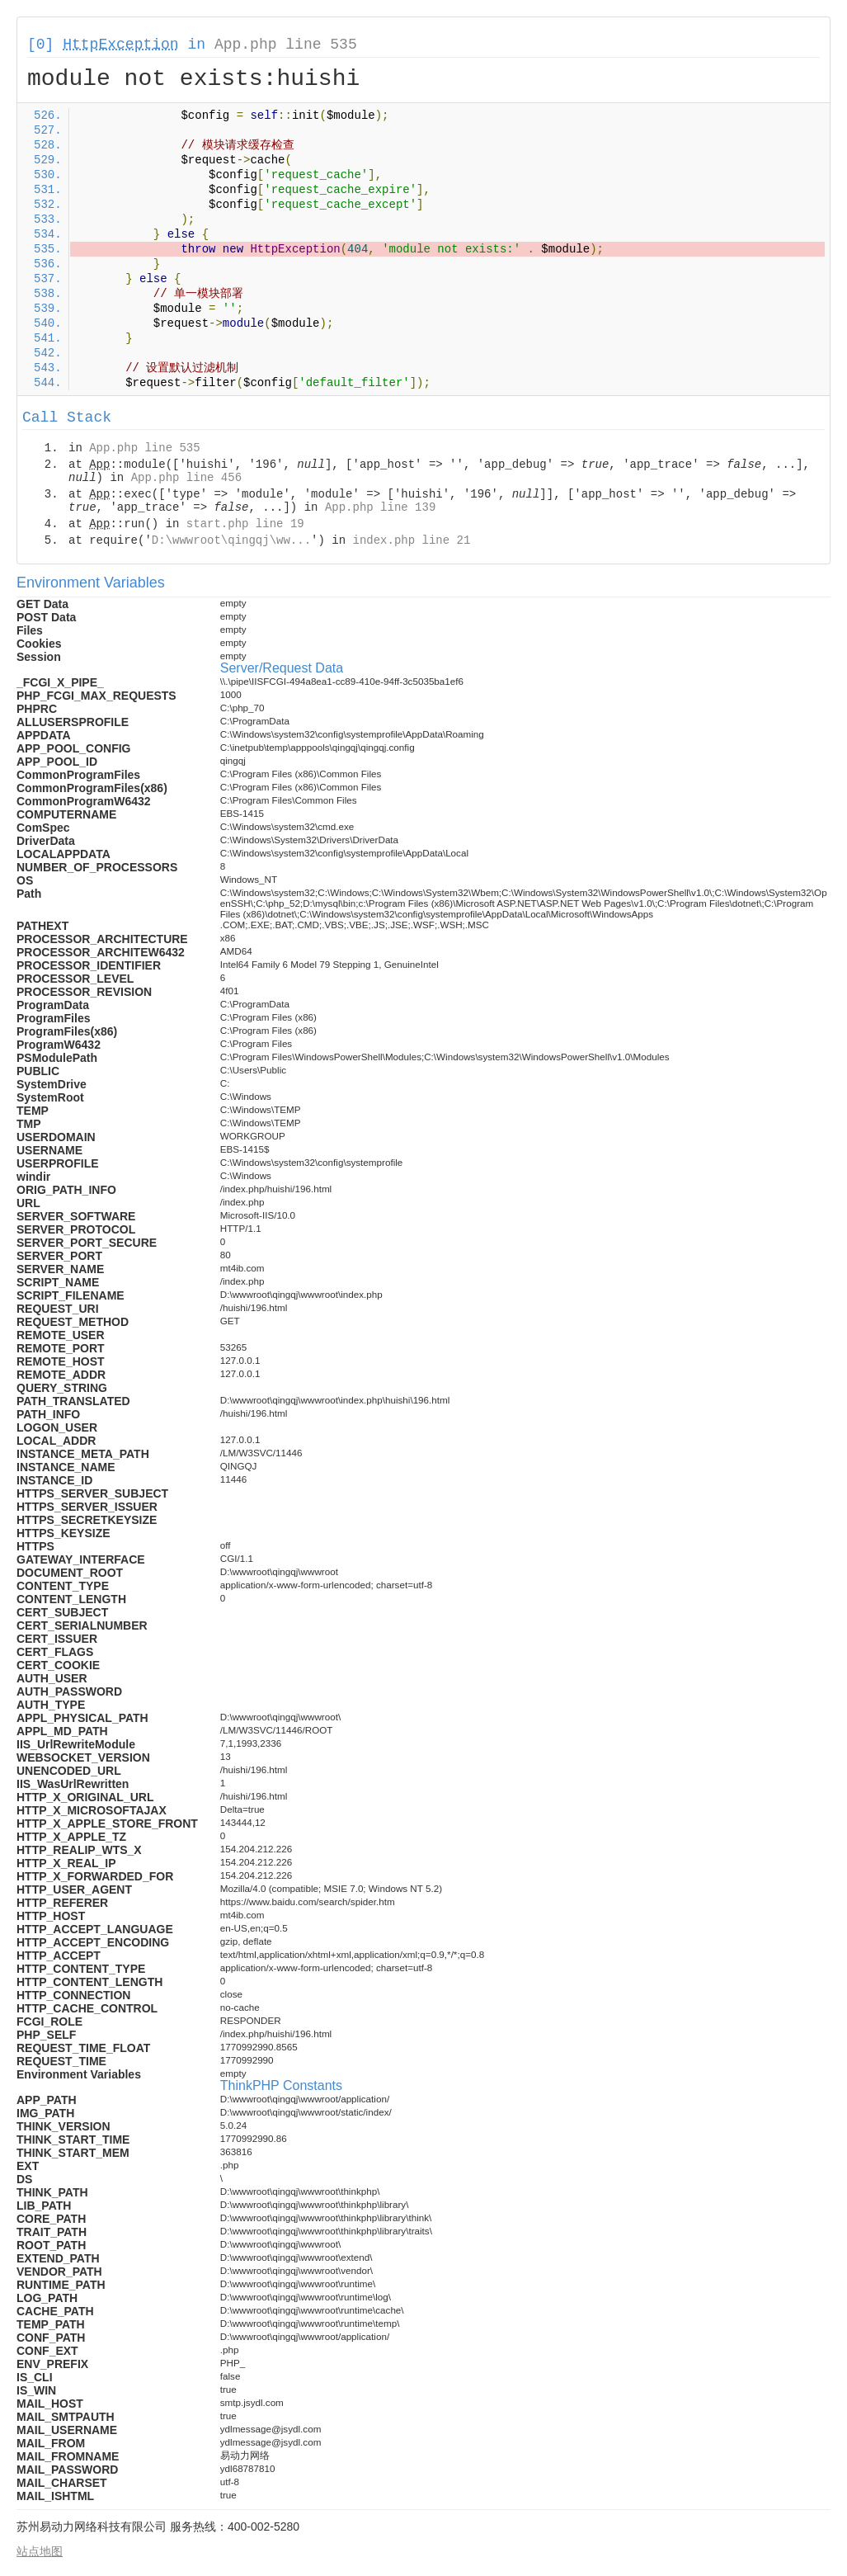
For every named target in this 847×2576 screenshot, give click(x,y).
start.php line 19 (245, 524)
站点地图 (39, 2551)
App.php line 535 (285, 44)
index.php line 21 (411, 540)
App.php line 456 (186, 477)
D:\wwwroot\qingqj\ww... (231, 540)
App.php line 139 (380, 507)
